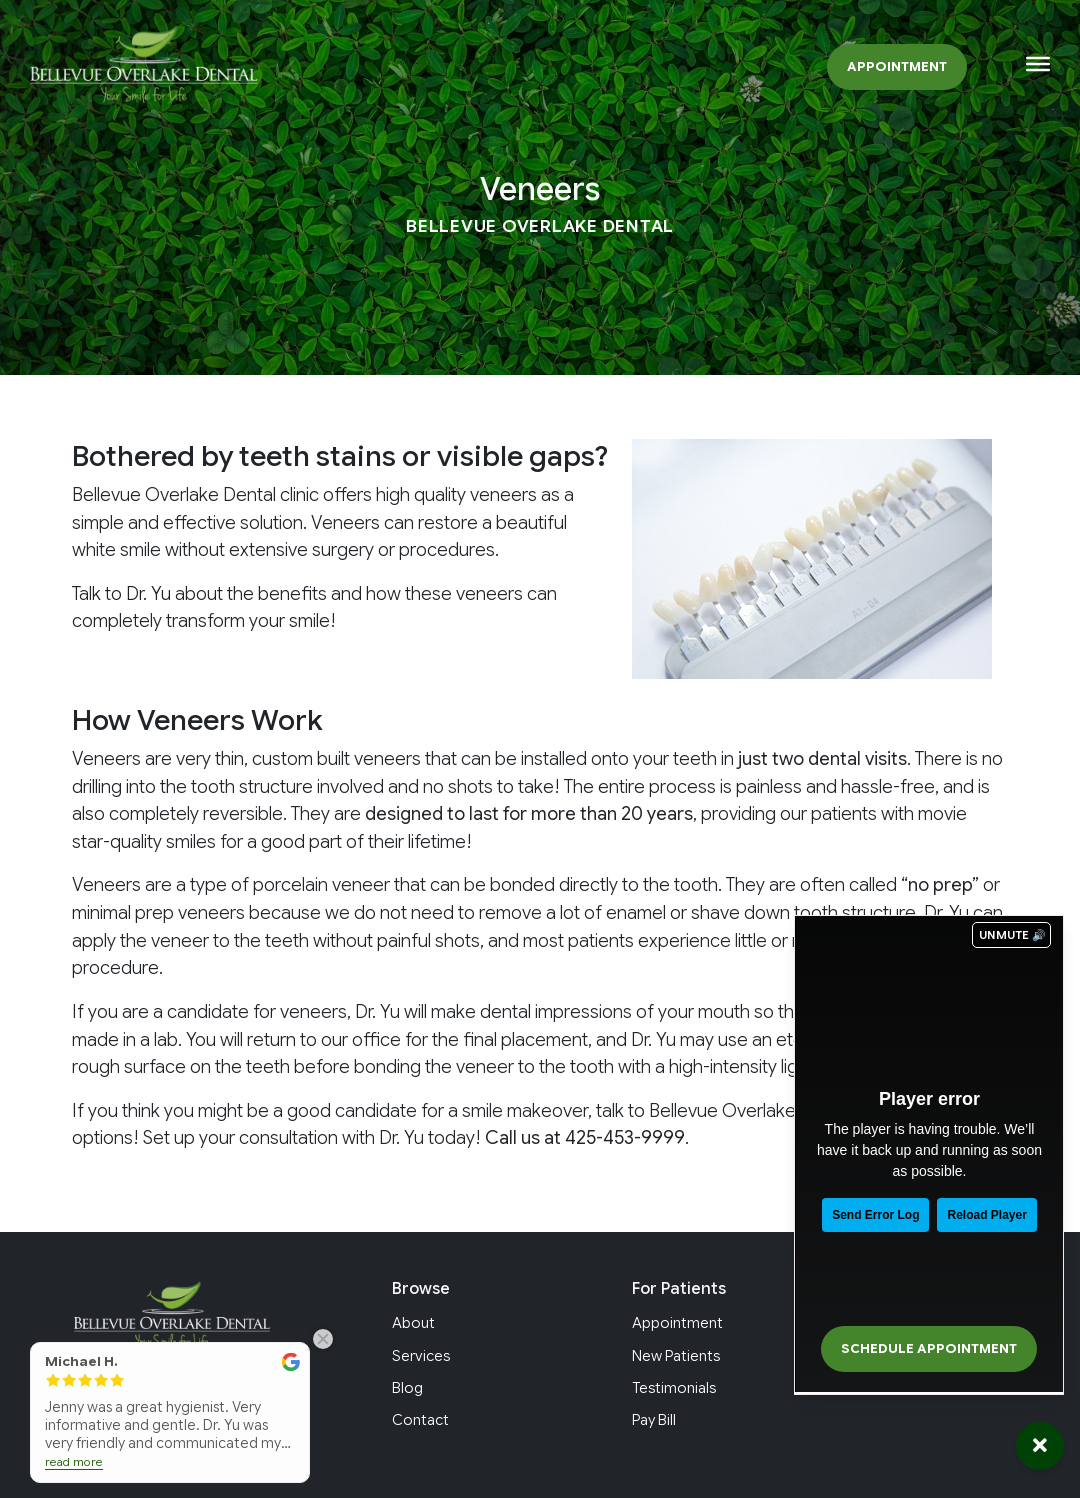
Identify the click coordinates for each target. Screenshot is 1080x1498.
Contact (420, 1420)
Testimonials (674, 1388)
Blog (407, 1388)
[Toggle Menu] (1038, 64)
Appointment (897, 67)
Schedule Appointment (929, 1349)
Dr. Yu (148, 593)
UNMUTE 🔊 (1012, 935)
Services (421, 1356)
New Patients (676, 1356)
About (413, 1323)
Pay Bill (654, 1420)
